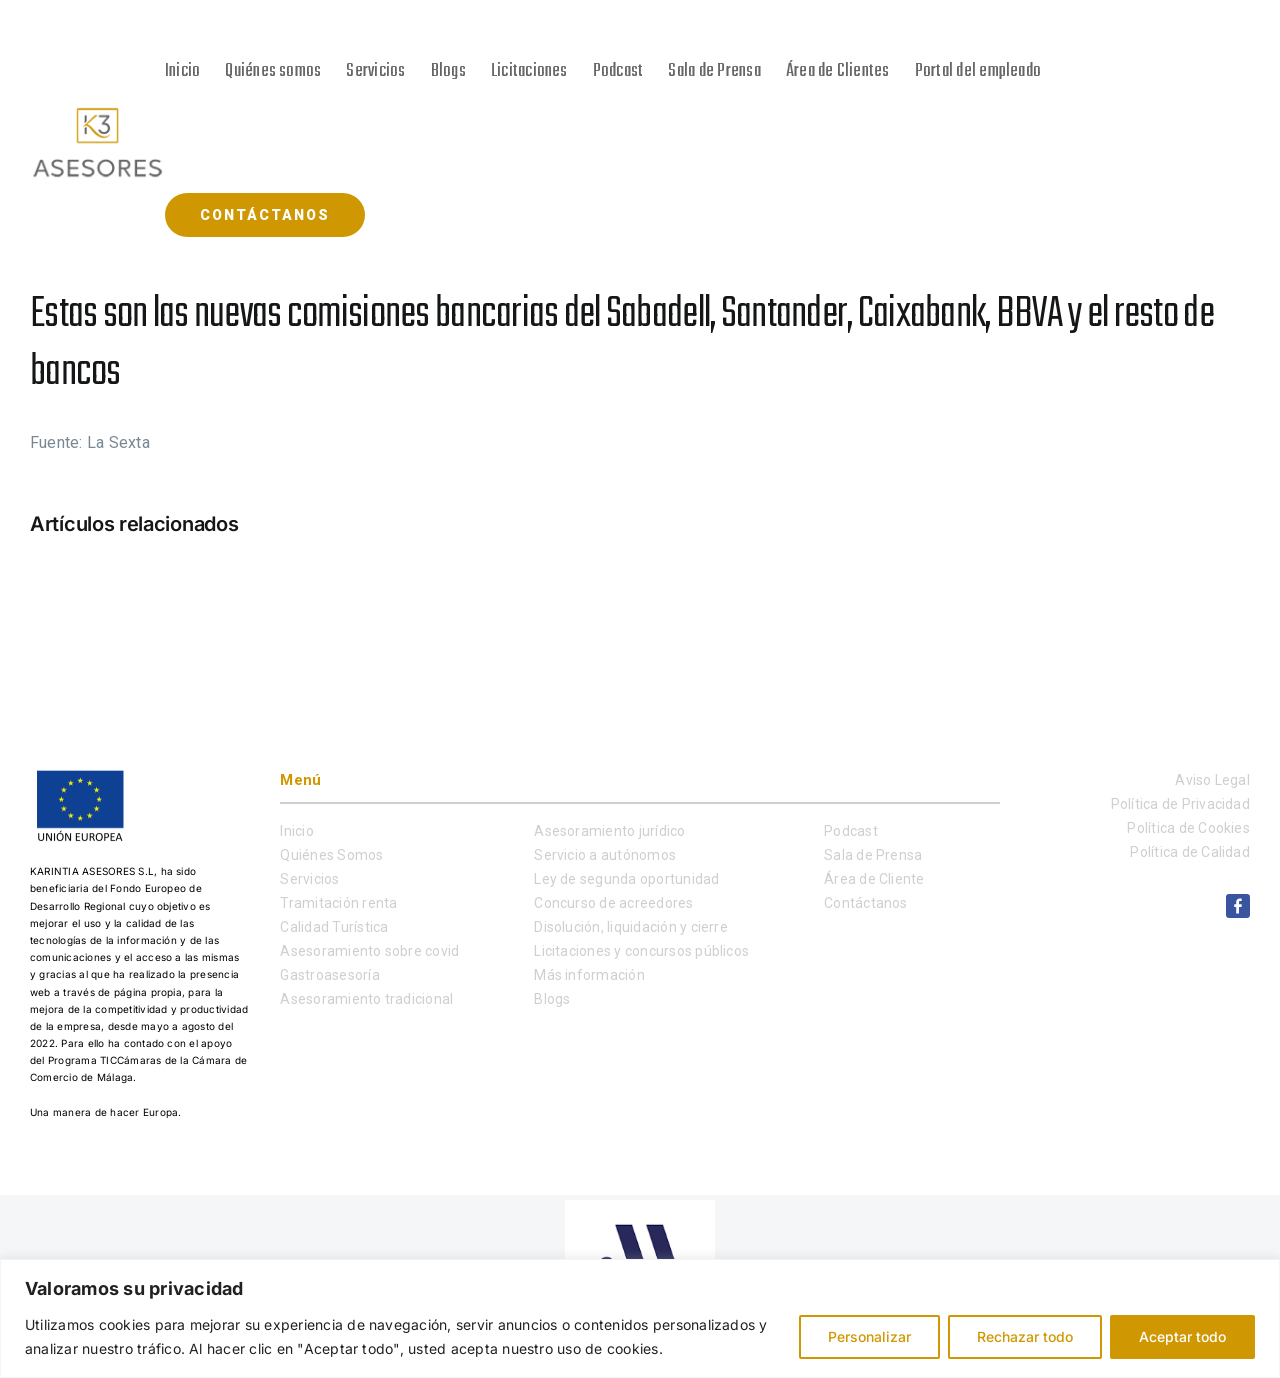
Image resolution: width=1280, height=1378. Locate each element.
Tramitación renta (338, 903)
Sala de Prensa (873, 855)
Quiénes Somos (331, 855)
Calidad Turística (334, 927)
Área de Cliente (874, 879)
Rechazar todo (1025, 1336)
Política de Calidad (1190, 852)
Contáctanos (866, 903)
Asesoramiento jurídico (609, 831)
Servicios (309, 879)
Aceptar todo (1182, 1336)
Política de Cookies (1188, 828)
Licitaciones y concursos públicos (641, 951)
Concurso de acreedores (613, 903)
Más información (589, 975)
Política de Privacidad (1180, 804)
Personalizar (869, 1336)
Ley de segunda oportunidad (626, 879)
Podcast (851, 831)
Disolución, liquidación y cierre (631, 927)
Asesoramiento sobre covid (369, 951)
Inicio (296, 831)
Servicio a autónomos (605, 855)
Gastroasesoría (329, 975)
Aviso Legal (1212, 780)
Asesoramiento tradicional (366, 999)
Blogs (552, 999)
